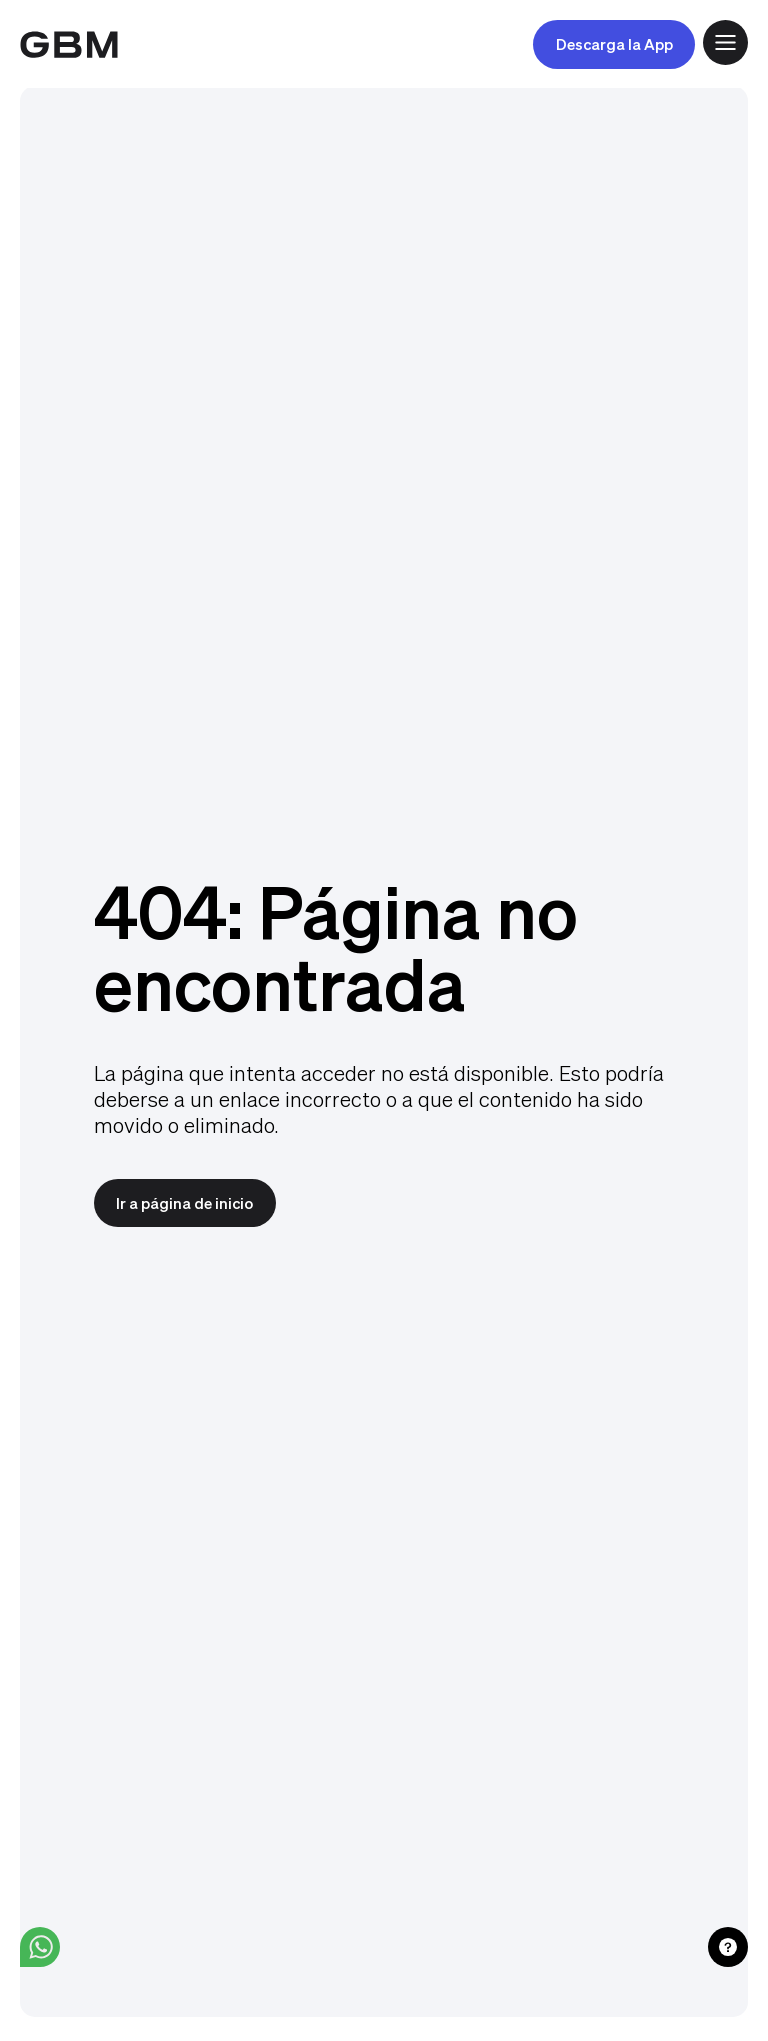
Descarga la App (614, 44)
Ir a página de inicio (184, 1203)
